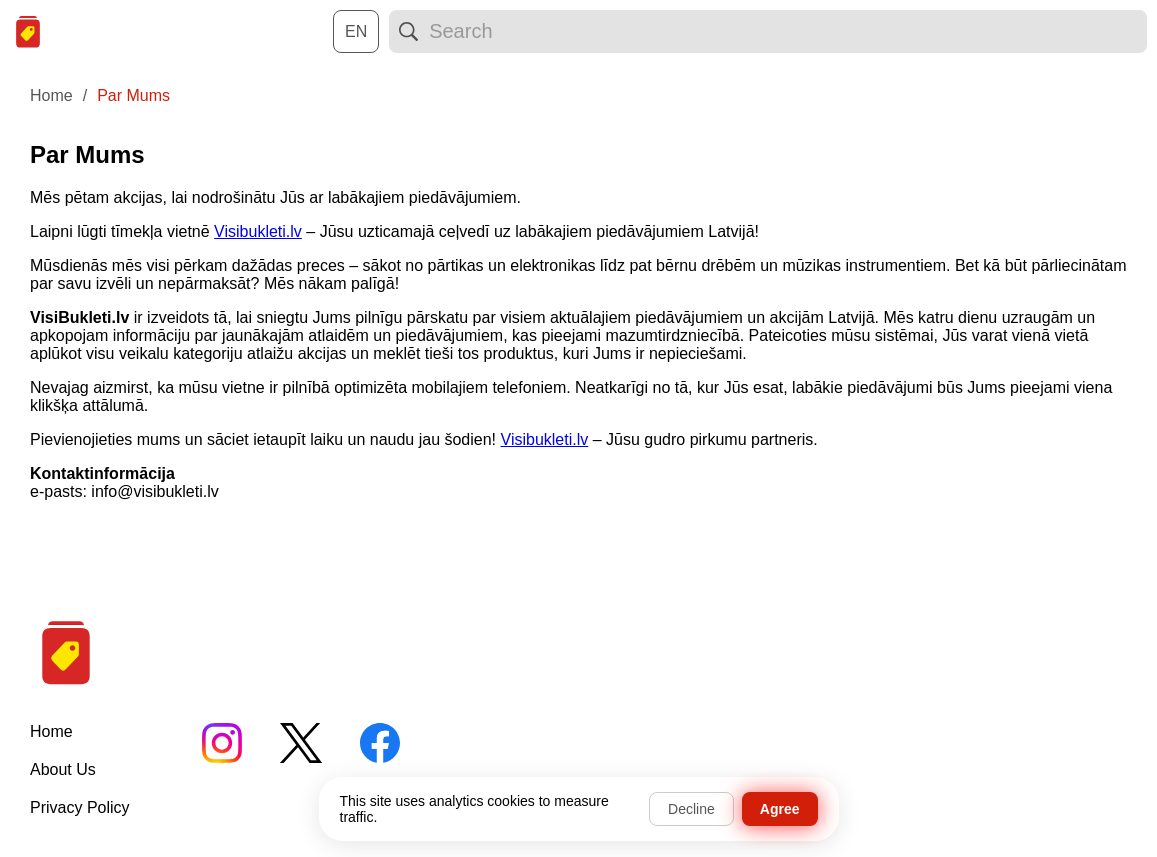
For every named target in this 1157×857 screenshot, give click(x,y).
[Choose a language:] (356, 31)
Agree (780, 809)
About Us (63, 769)
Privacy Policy (80, 807)
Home (51, 731)
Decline (691, 809)
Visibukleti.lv (258, 231)
